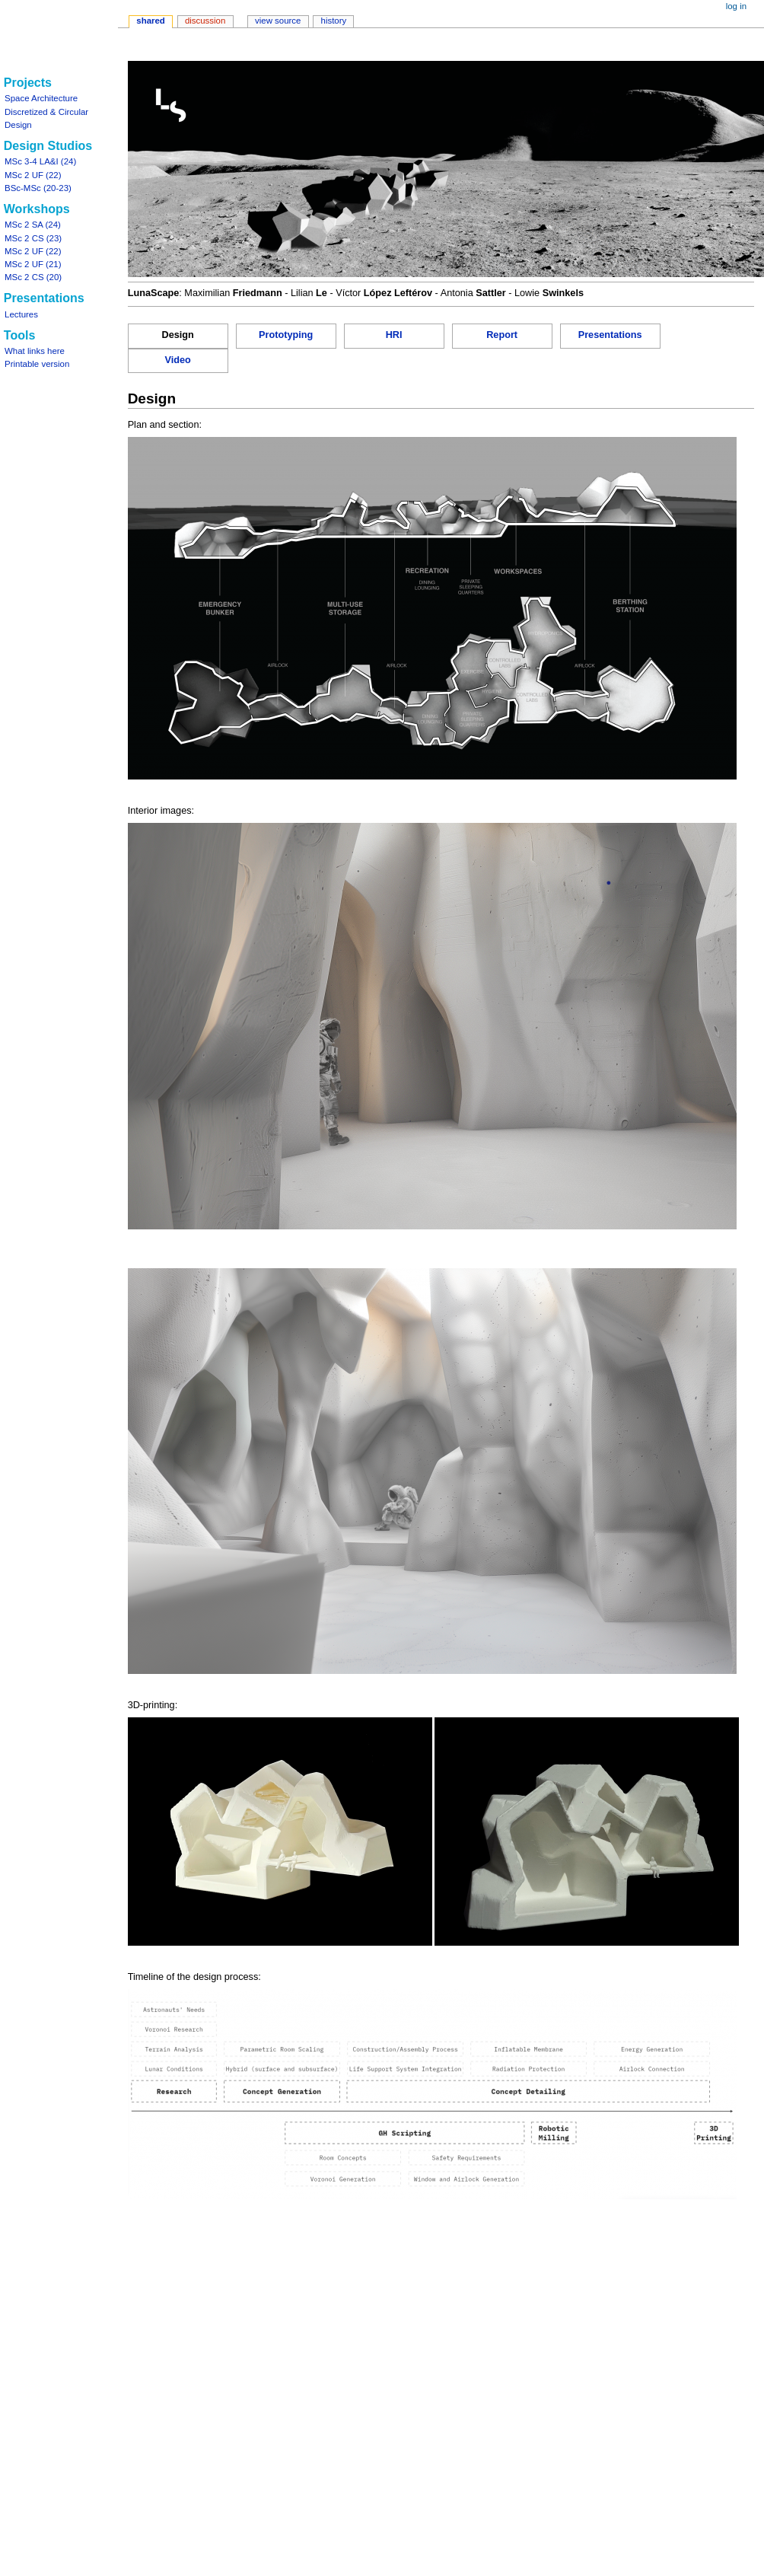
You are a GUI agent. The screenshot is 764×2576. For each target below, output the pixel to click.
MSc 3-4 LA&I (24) (40, 161)
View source (278, 20)
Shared (150, 20)
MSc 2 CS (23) (33, 238)
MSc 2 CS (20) (33, 277)
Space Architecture (41, 98)
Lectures (21, 314)
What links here (35, 350)
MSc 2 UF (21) (33, 264)
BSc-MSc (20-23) (38, 188)
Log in (736, 6)
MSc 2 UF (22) (33, 175)
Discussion (205, 20)
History (334, 20)
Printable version (37, 363)
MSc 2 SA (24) (33, 224)
